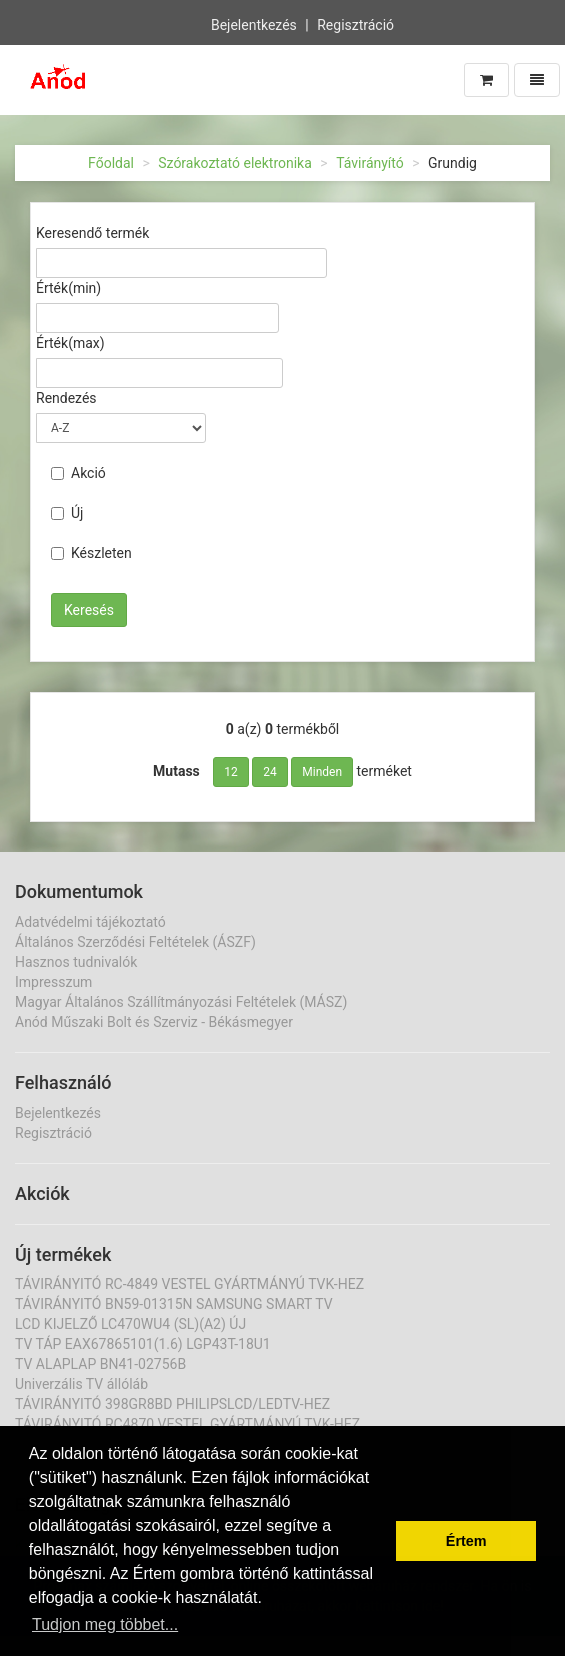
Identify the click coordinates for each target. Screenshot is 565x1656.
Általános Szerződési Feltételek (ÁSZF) (135, 942)
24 (270, 772)
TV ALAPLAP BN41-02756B (100, 1364)
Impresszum (53, 982)
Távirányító (370, 163)
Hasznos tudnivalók (76, 962)
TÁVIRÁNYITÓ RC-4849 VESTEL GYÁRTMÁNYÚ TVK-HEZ (189, 1284)
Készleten (91, 553)
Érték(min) (68, 288)
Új (67, 513)
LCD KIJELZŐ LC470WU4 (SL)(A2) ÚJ (130, 1324)
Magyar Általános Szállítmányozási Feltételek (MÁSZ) (181, 1002)
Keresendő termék (92, 233)
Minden (322, 772)
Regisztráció (355, 25)
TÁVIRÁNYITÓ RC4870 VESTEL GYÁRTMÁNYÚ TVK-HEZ (187, 1424)
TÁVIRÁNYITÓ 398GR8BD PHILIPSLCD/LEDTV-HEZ (172, 1404)
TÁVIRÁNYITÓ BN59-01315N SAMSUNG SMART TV (174, 1304)
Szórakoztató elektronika (235, 163)
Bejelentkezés (254, 25)
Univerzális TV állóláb (81, 1384)
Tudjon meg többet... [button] (105, 1624)
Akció (78, 473)
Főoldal (111, 163)
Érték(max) (70, 343)
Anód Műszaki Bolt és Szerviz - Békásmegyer (154, 1022)
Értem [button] (466, 1541)
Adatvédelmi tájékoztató (90, 922)
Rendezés (66, 398)
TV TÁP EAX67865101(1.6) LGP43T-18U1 (143, 1344)
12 (231, 772)
